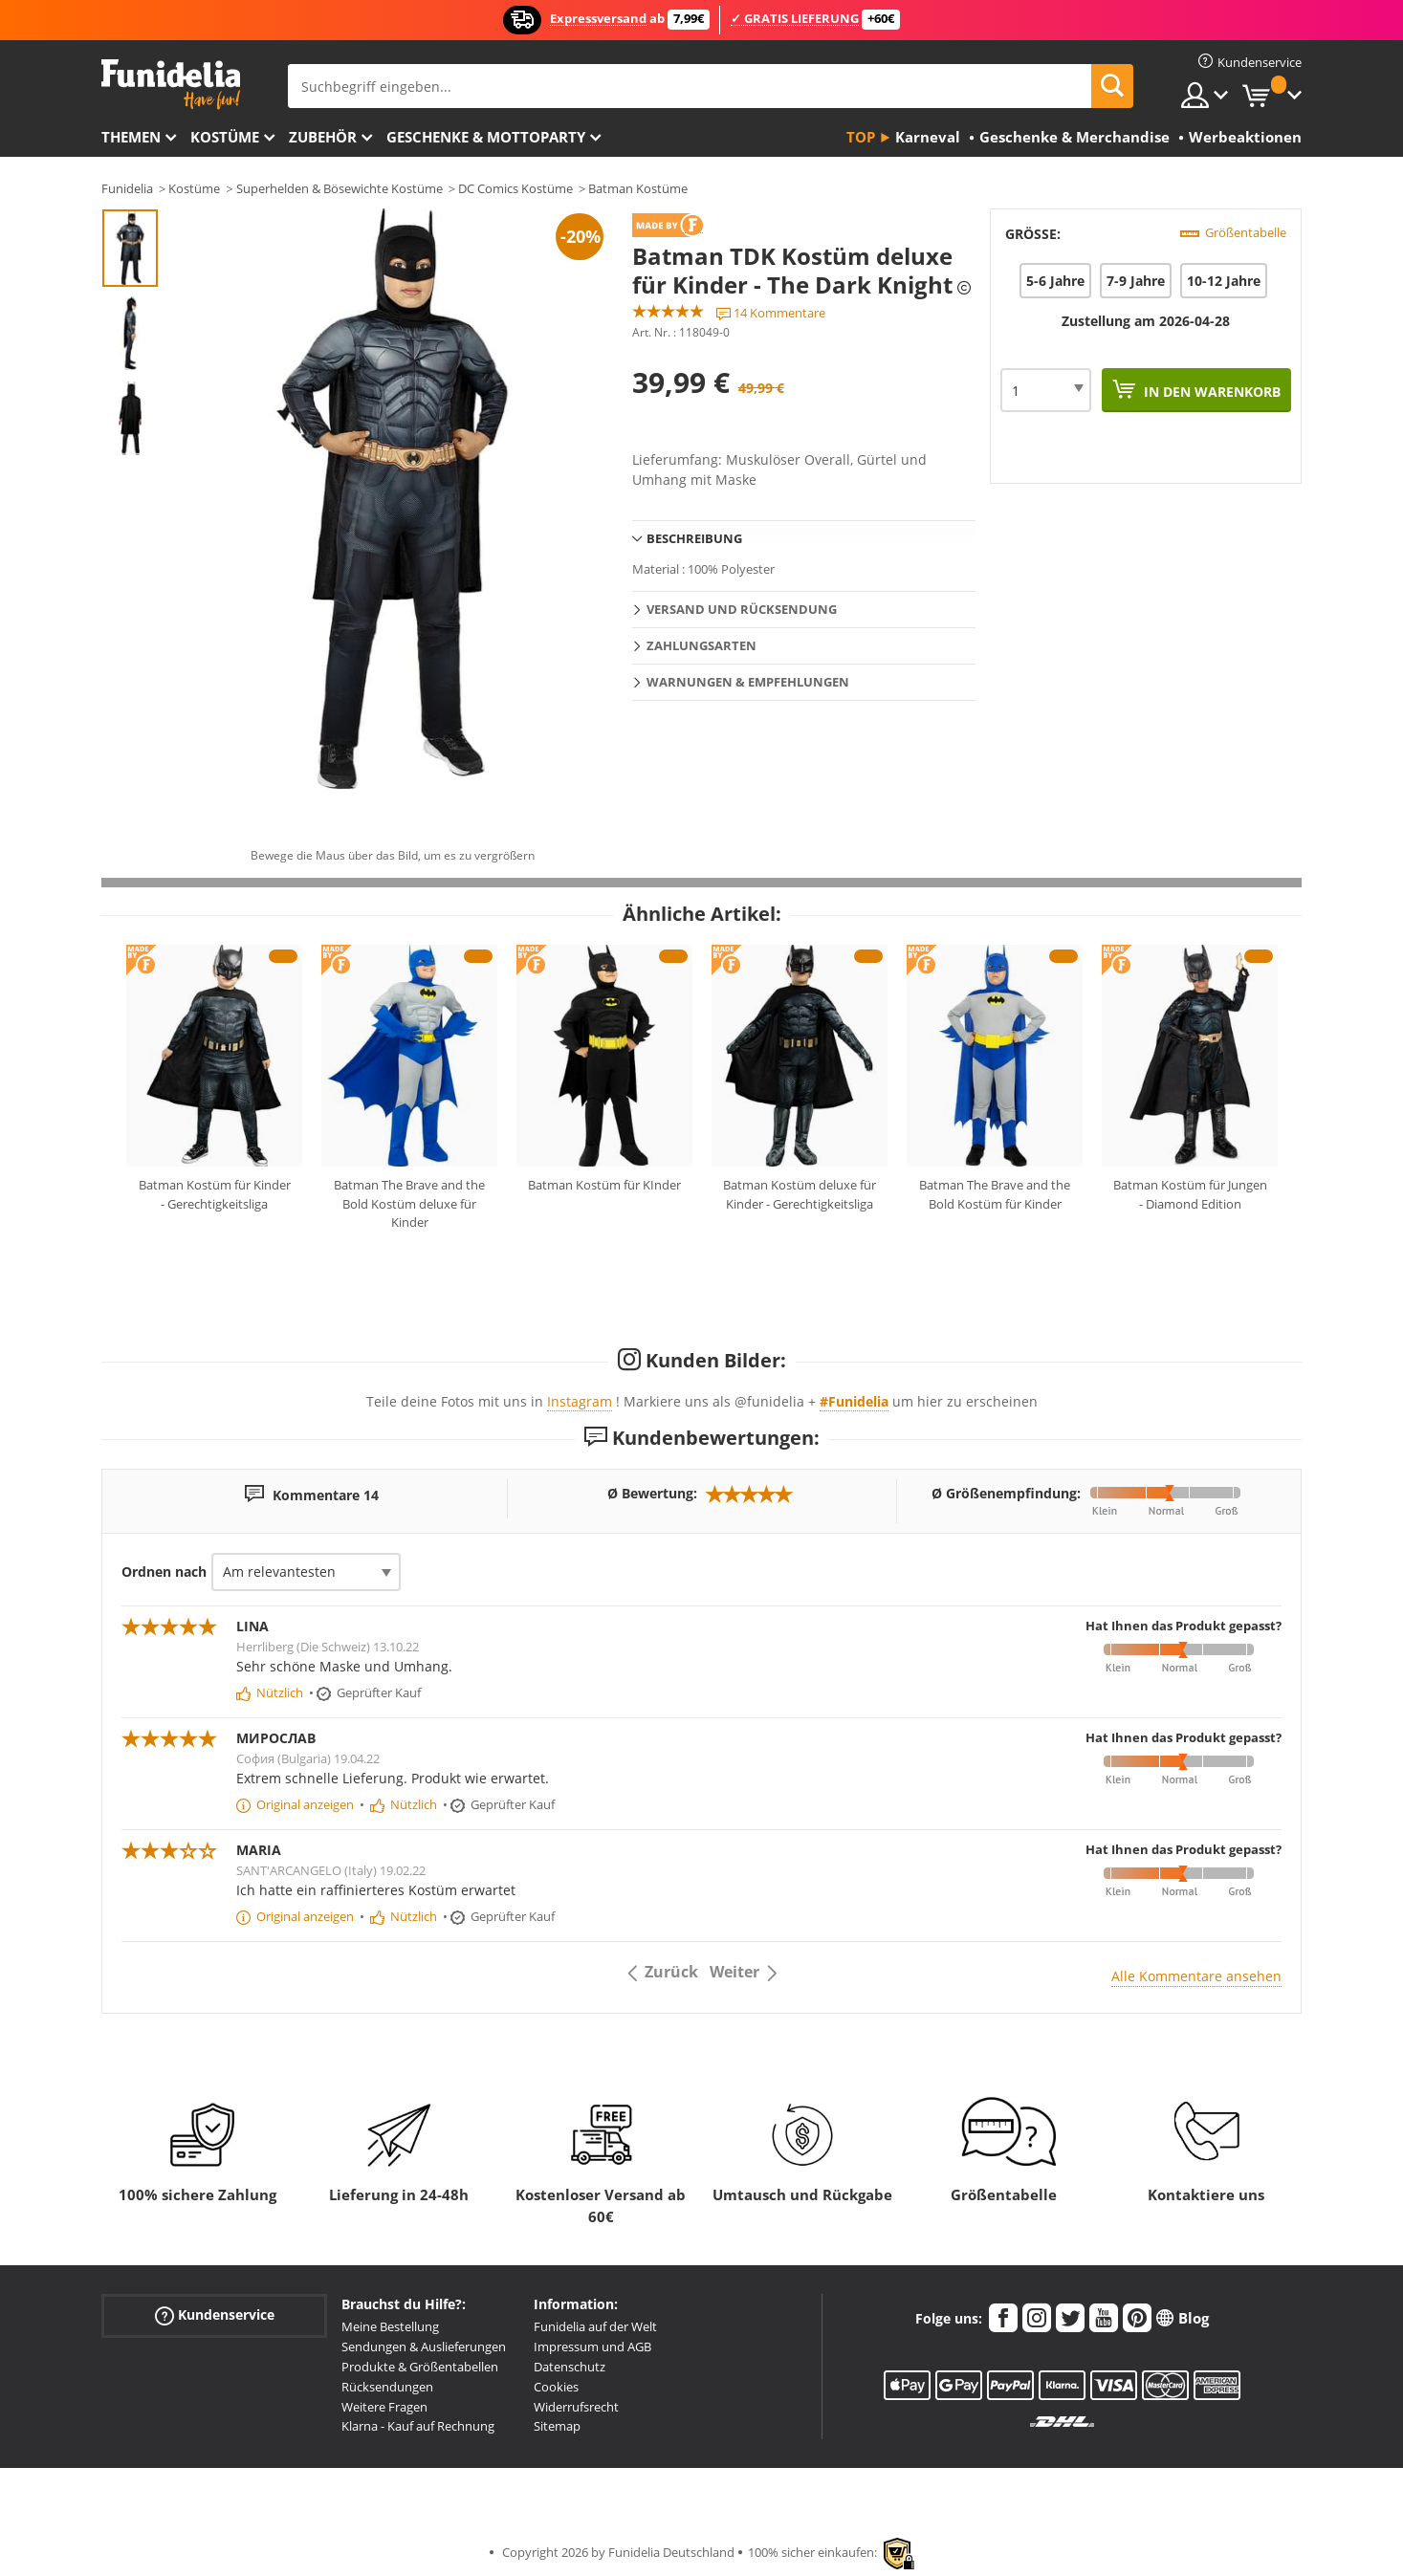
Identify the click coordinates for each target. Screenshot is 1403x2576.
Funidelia (127, 188)
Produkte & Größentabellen (419, 2366)
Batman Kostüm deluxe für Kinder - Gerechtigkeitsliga (799, 1194)
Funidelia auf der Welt (595, 2326)
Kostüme (224, 136)
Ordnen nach (164, 1571)
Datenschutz (569, 2366)
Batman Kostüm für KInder (604, 1184)
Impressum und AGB (592, 2346)
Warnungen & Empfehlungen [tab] (748, 681)
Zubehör (323, 136)
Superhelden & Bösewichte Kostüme (339, 188)
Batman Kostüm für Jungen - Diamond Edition (1190, 1194)
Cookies (556, 2386)
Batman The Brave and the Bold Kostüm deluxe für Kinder (409, 1203)
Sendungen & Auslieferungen (423, 2346)
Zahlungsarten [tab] (701, 645)
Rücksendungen (387, 2386)
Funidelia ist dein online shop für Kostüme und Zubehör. (170, 84)
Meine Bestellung (390, 2326)
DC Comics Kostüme (515, 188)
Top (860, 136)
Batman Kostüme (638, 188)
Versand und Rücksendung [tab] (742, 609)
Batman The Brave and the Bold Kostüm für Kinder (994, 1194)
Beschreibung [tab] (694, 538)
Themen (131, 136)
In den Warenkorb (1210, 391)
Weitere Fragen (384, 2406)
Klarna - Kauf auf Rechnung (417, 2425)
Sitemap (557, 2425)
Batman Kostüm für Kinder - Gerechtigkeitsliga (215, 1194)
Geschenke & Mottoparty (485, 136)
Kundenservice (214, 2315)
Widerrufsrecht (576, 2406)
